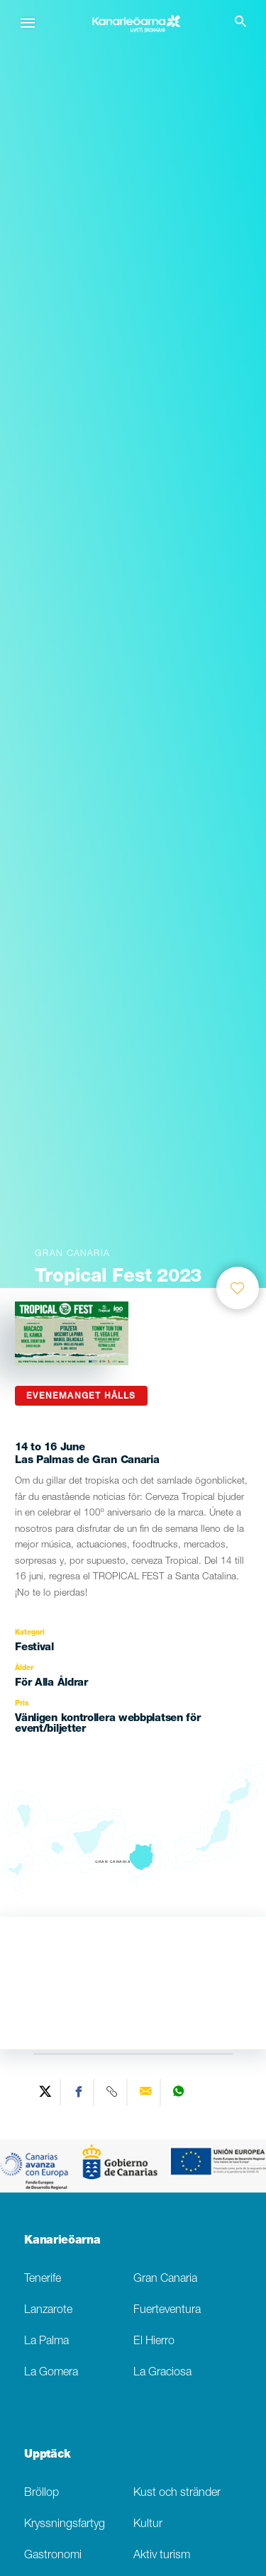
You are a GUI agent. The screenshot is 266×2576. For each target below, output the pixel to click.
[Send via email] (146, 2092)
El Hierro (153, 2342)
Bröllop (41, 2493)
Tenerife (42, 2279)
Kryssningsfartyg (64, 2525)
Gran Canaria (165, 2279)
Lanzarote (48, 2311)
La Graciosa (162, 2373)
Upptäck (47, 2455)
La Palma (46, 2342)
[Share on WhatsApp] (178, 2092)
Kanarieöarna (62, 2241)
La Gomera (51, 2373)
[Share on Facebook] (79, 2092)
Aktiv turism (161, 2556)
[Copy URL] (112, 2092)
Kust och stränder (177, 2493)
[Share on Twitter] (46, 2092)
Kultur (147, 2525)
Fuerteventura (167, 2311)
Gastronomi (53, 2556)
